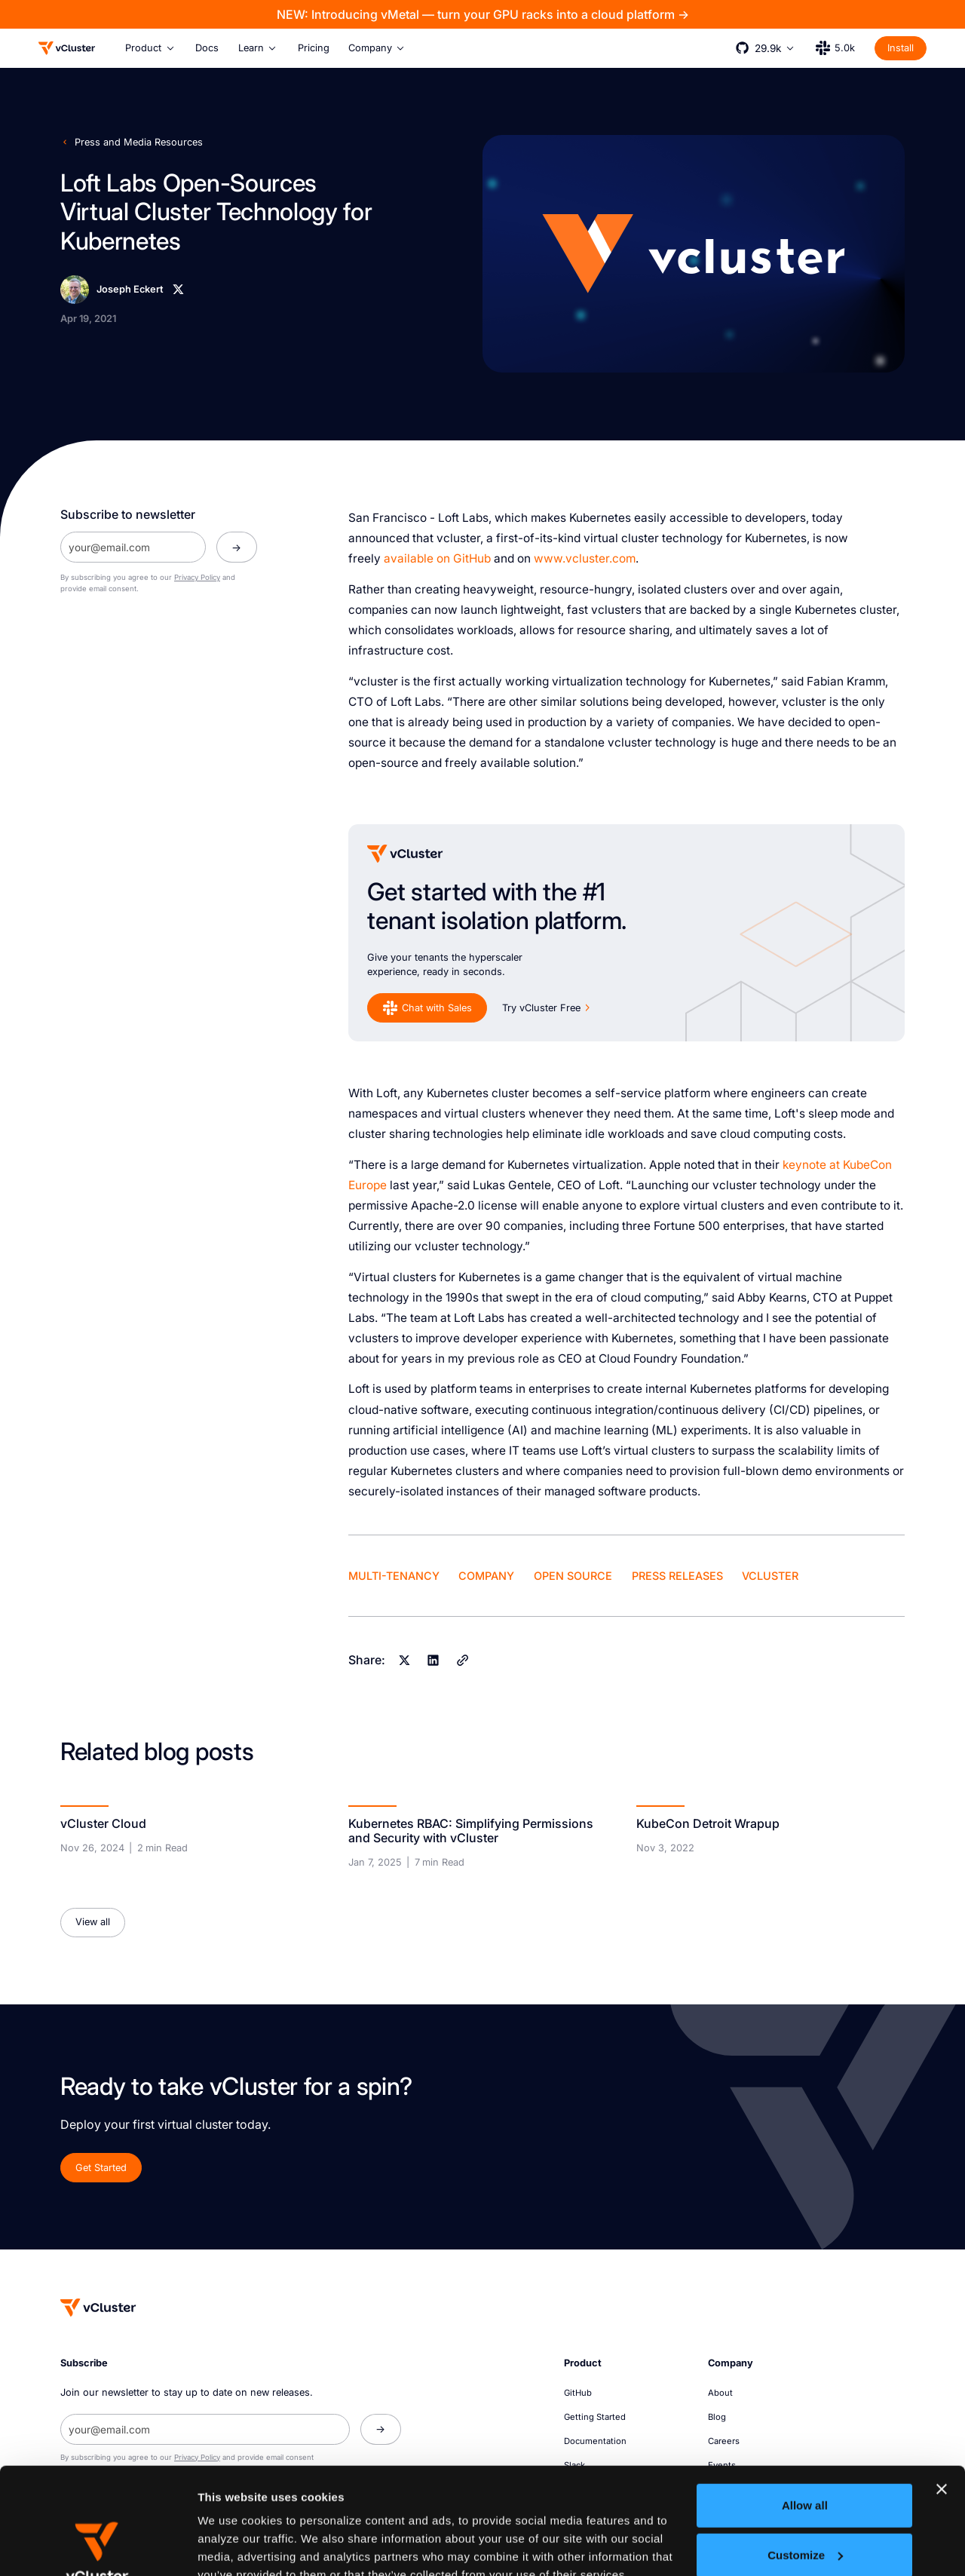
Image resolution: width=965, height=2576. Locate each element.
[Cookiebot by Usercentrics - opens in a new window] (98, 2546)
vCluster (770, 1575)
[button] (150, 48)
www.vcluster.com (585, 558)
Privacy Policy (197, 577)
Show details (233, 2546)
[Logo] (66, 48)
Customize (805, 2448)
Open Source (573, 1575)
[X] (178, 289)
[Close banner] (941, 2383)
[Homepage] (98, 2307)
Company (486, 1575)
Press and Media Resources (139, 142)
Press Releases (677, 1575)
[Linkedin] (433, 1660)
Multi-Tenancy (394, 1575)
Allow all (805, 2399)
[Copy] (462, 1660)
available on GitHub (437, 558)
